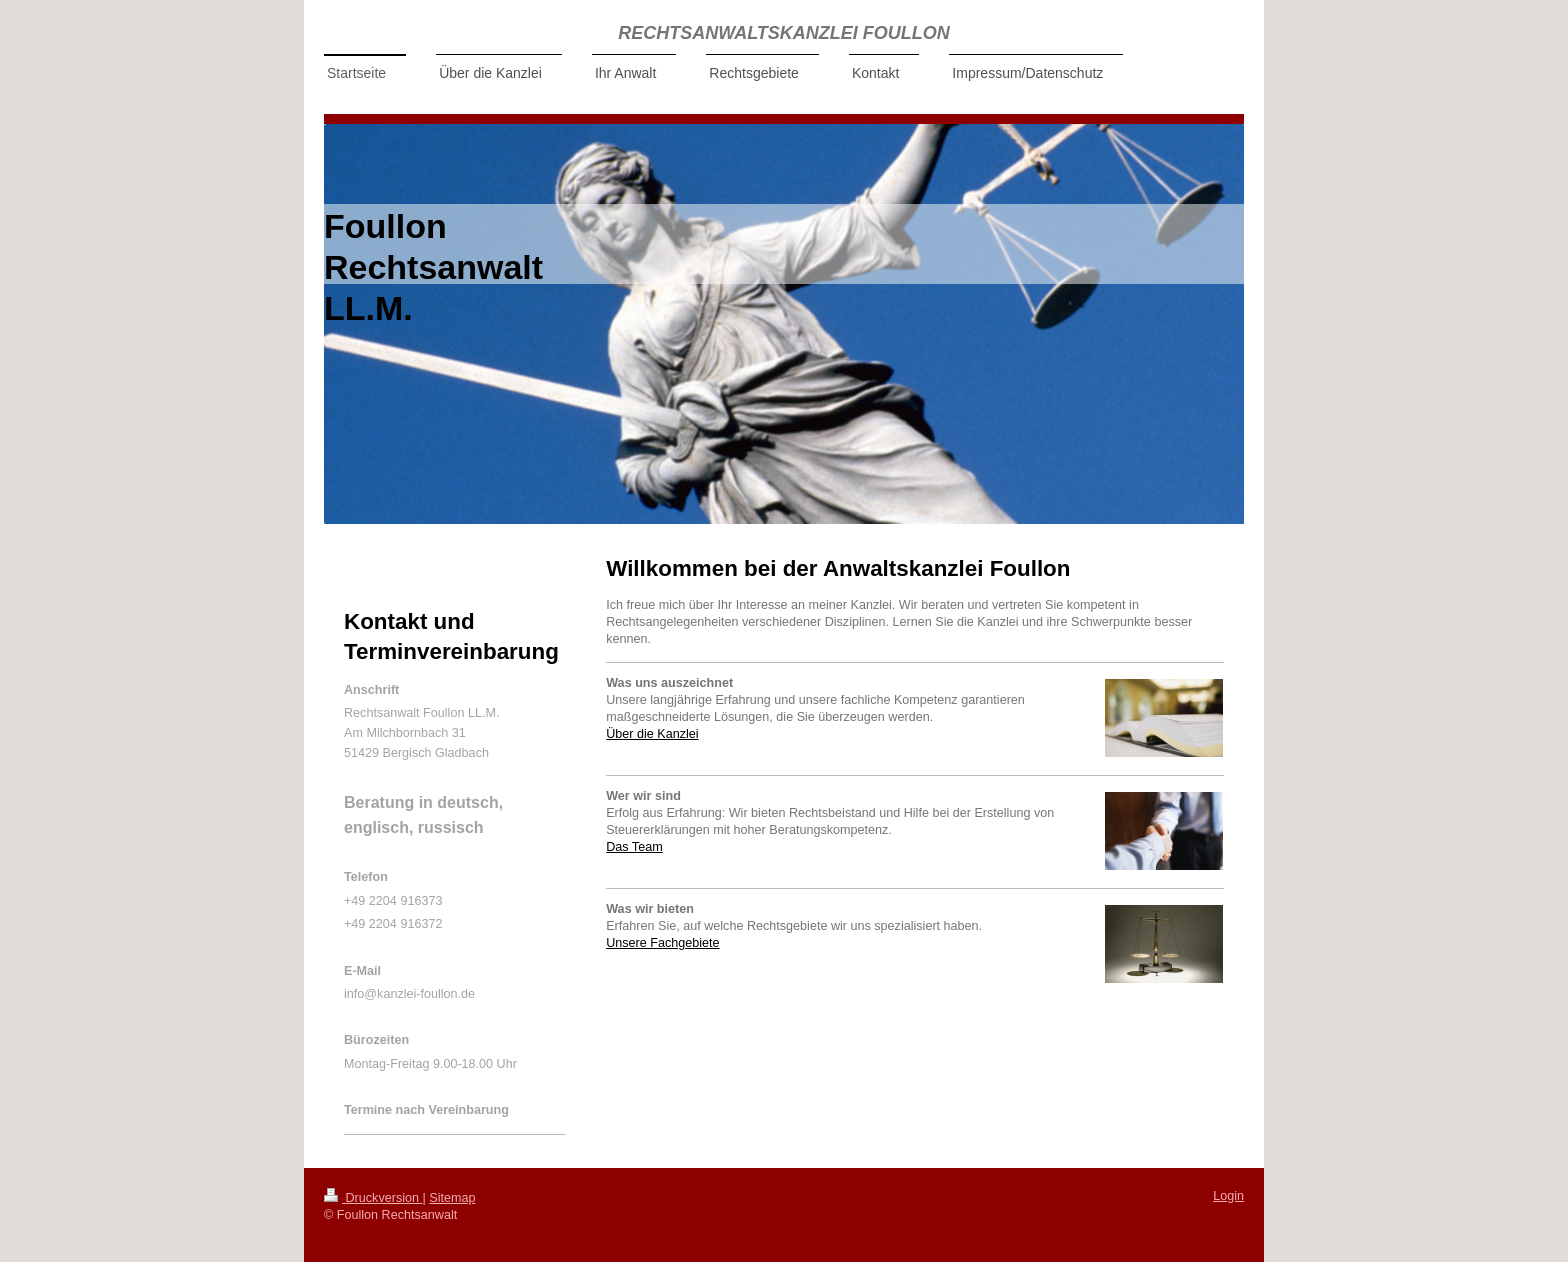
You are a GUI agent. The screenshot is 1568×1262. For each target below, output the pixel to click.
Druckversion (373, 1198)
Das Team (634, 847)
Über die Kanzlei (652, 734)
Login (1228, 1196)
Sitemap (452, 1198)
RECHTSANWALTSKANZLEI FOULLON (784, 33)
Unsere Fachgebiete (662, 943)
